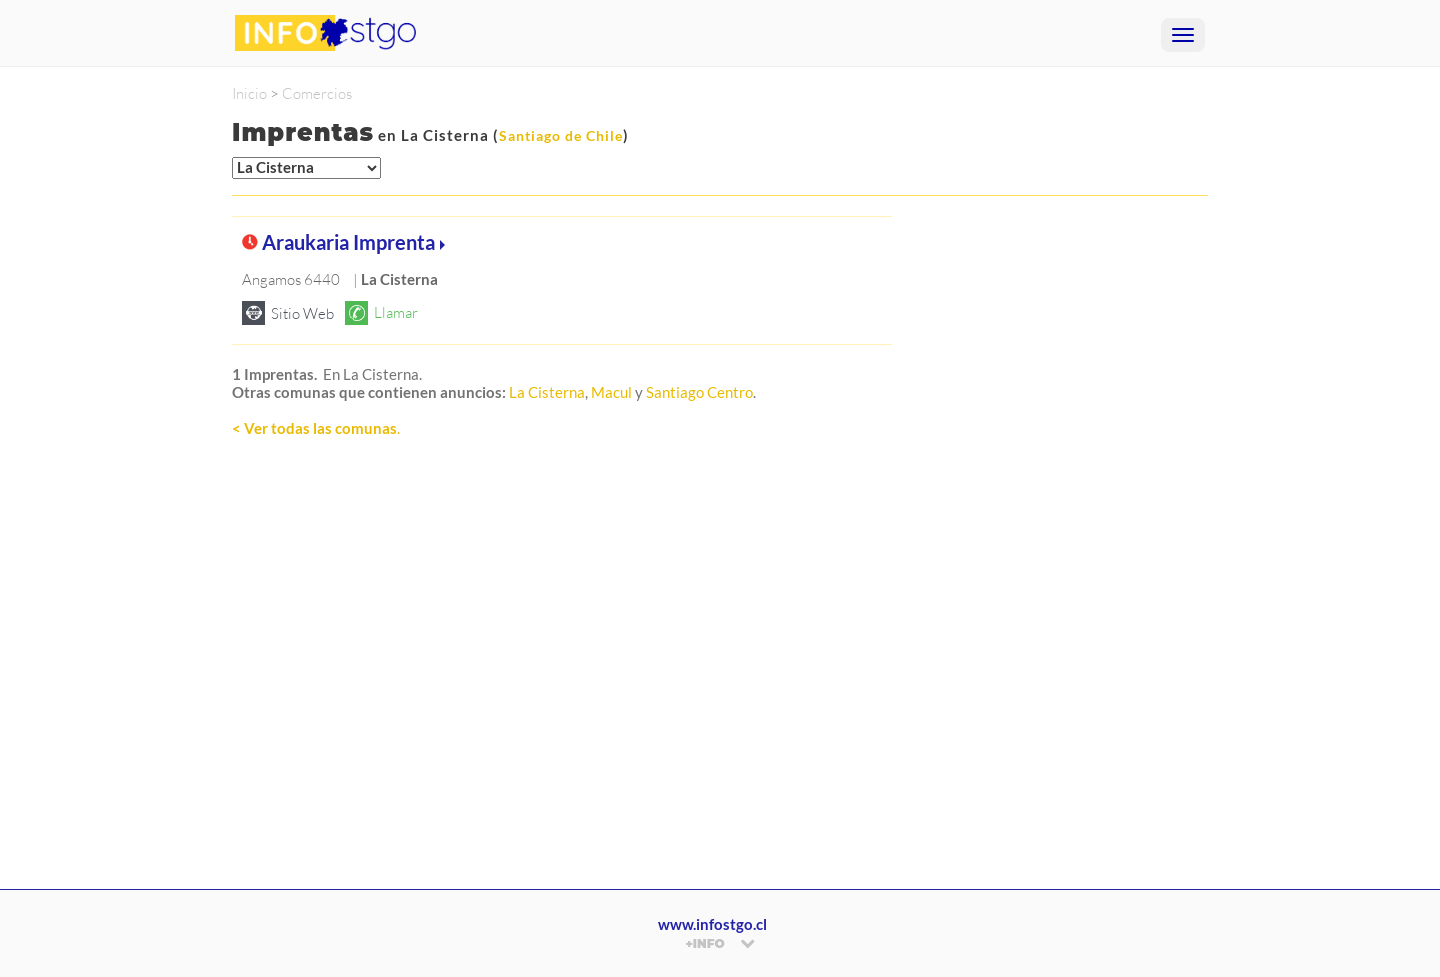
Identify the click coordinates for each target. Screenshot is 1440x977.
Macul (611, 392)
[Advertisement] (562, 673)
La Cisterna (547, 392)
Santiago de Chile (561, 135)
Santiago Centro (699, 392)
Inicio (249, 93)
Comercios (317, 93)
